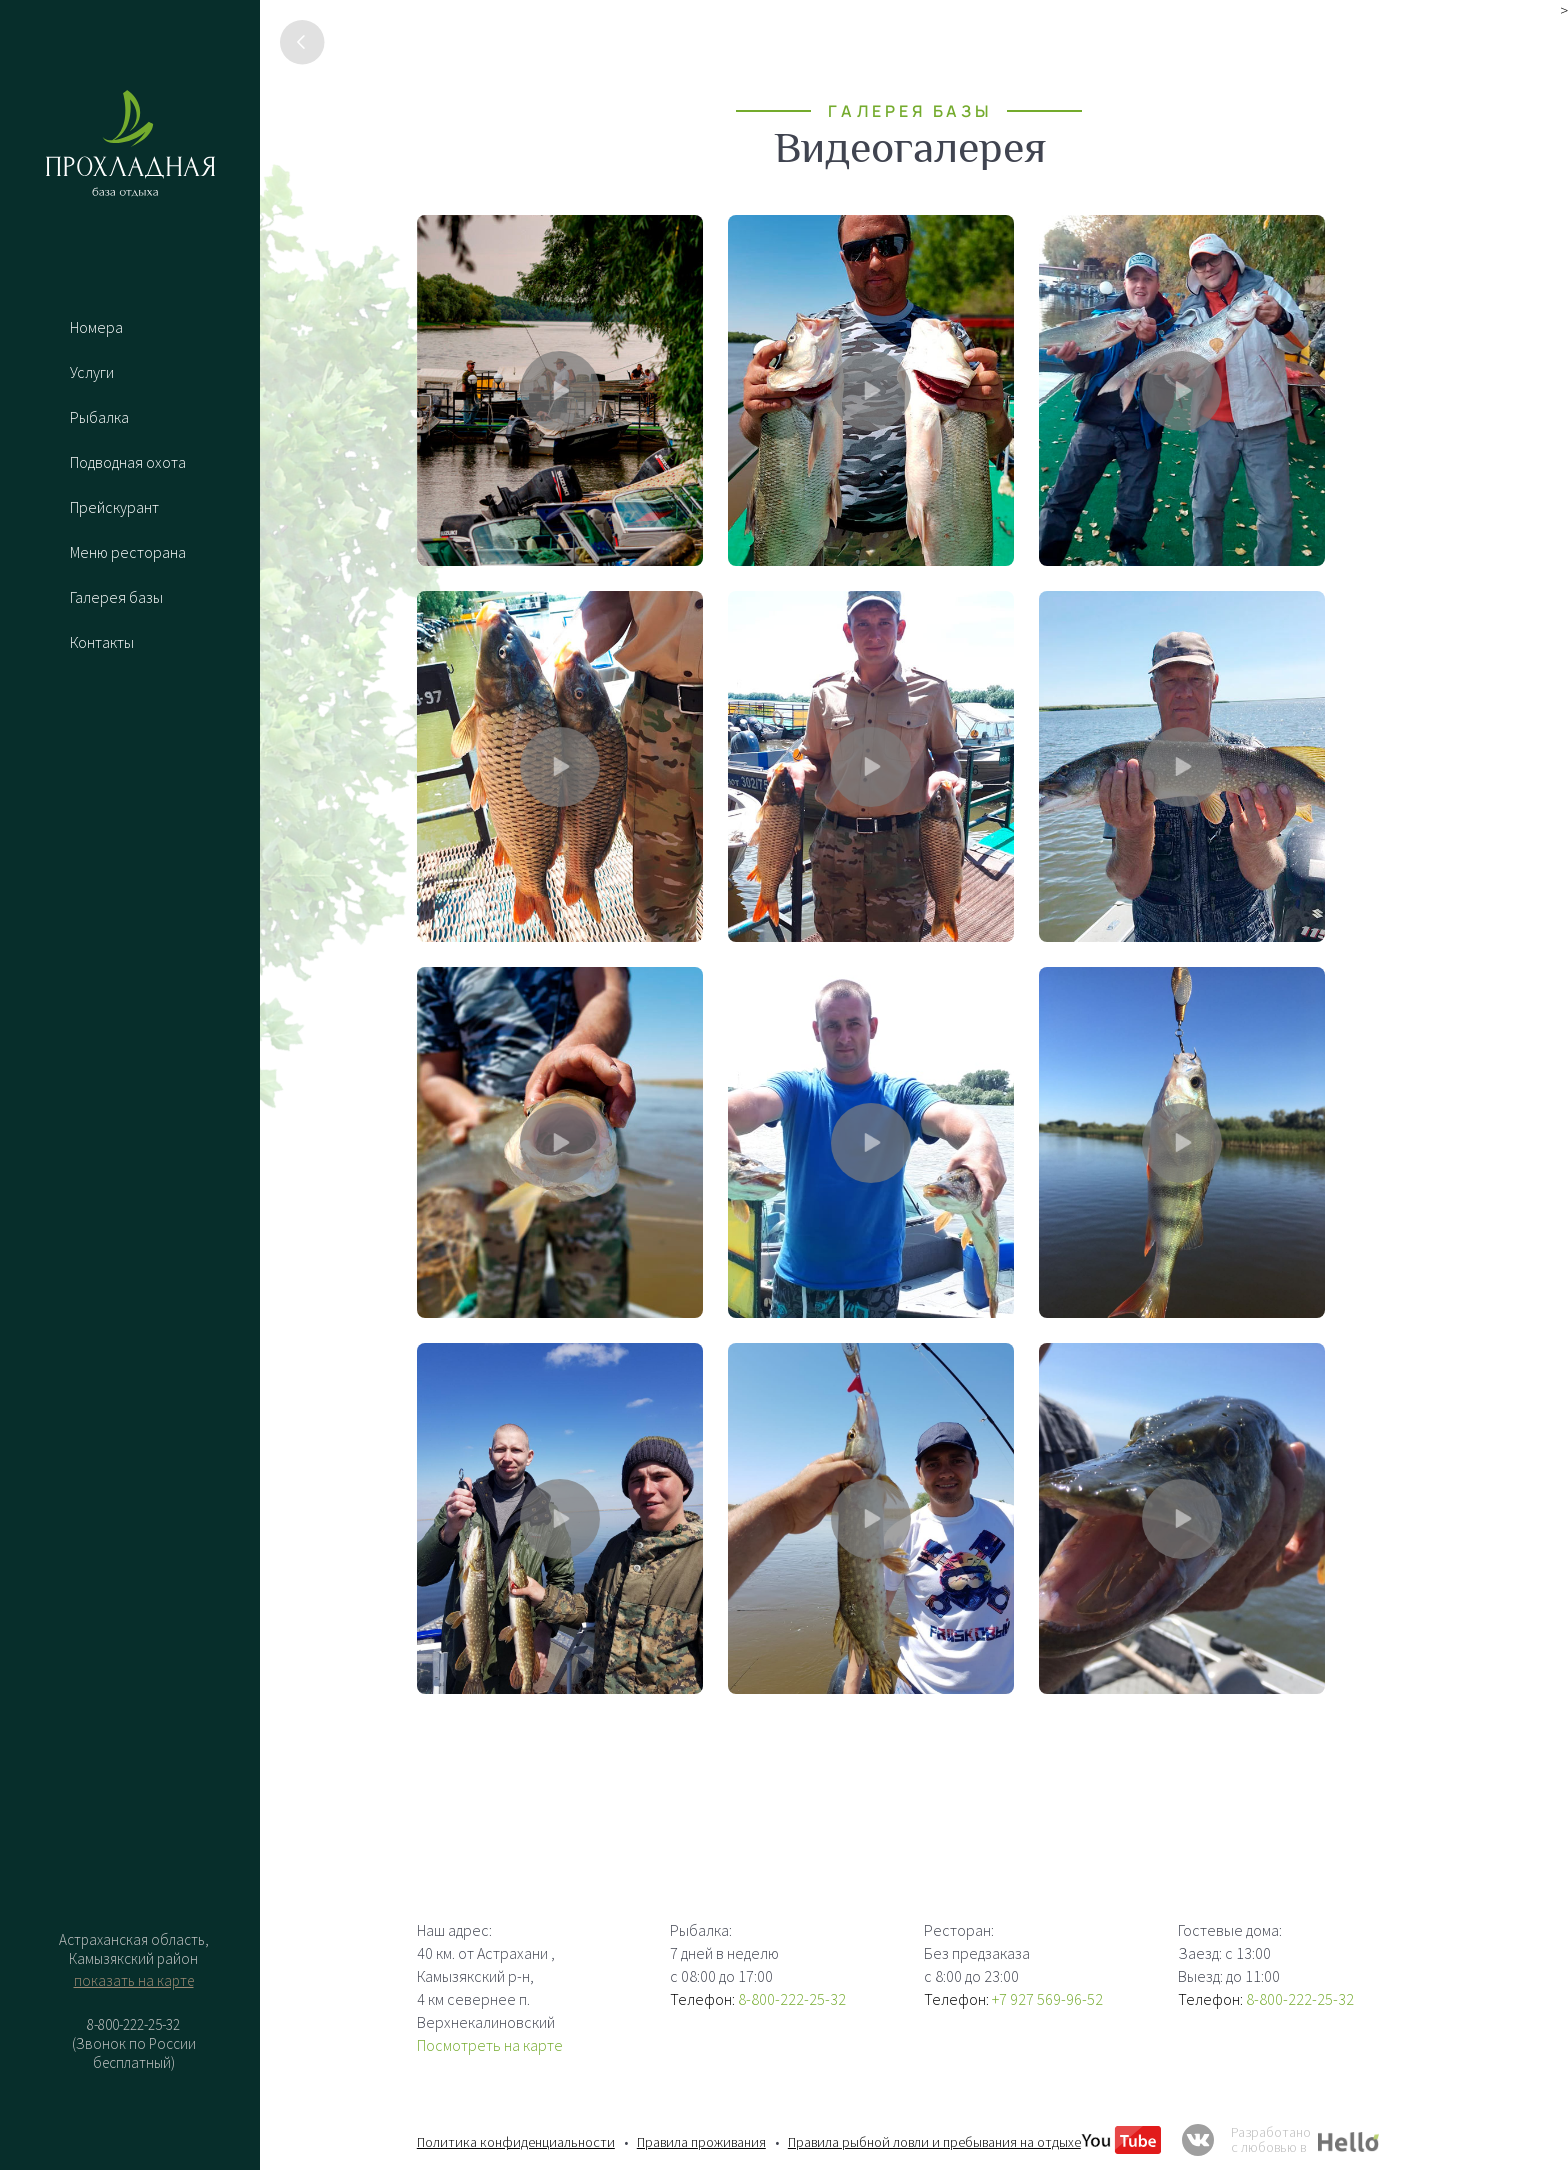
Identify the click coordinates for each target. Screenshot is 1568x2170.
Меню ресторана (128, 552)
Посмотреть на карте (490, 2045)
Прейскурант (114, 507)
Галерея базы (116, 597)
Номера (96, 327)
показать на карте (134, 1980)
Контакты (102, 642)
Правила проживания (701, 2142)
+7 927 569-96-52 (1047, 1999)
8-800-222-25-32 (792, 1999)
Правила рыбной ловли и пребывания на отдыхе (934, 2142)
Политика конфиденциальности (516, 2142)
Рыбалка (99, 417)
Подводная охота (128, 462)
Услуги (92, 372)
